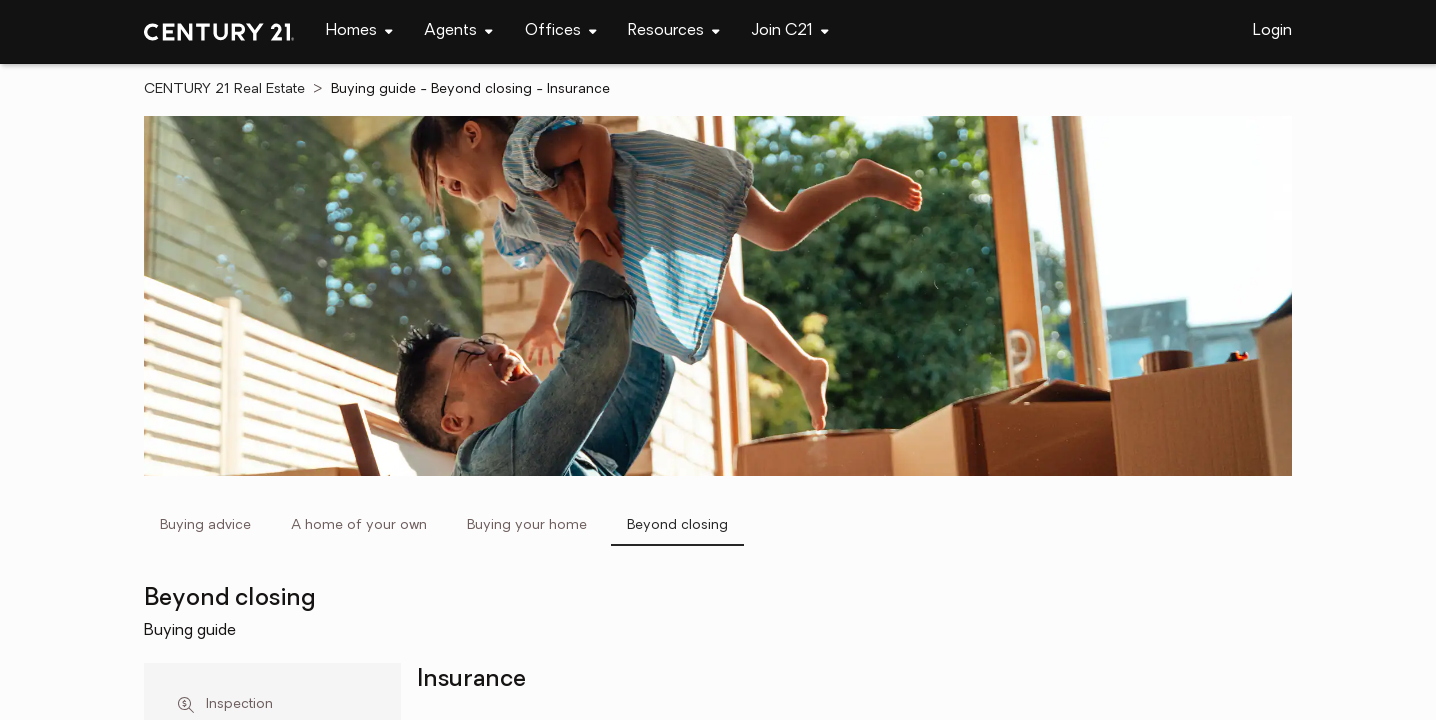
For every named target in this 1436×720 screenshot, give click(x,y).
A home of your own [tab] (359, 525)
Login (1272, 31)
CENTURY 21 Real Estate (224, 89)
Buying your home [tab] (527, 525)
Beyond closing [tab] (677, 525)
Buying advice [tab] (205, 525)
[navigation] (359, 32)
